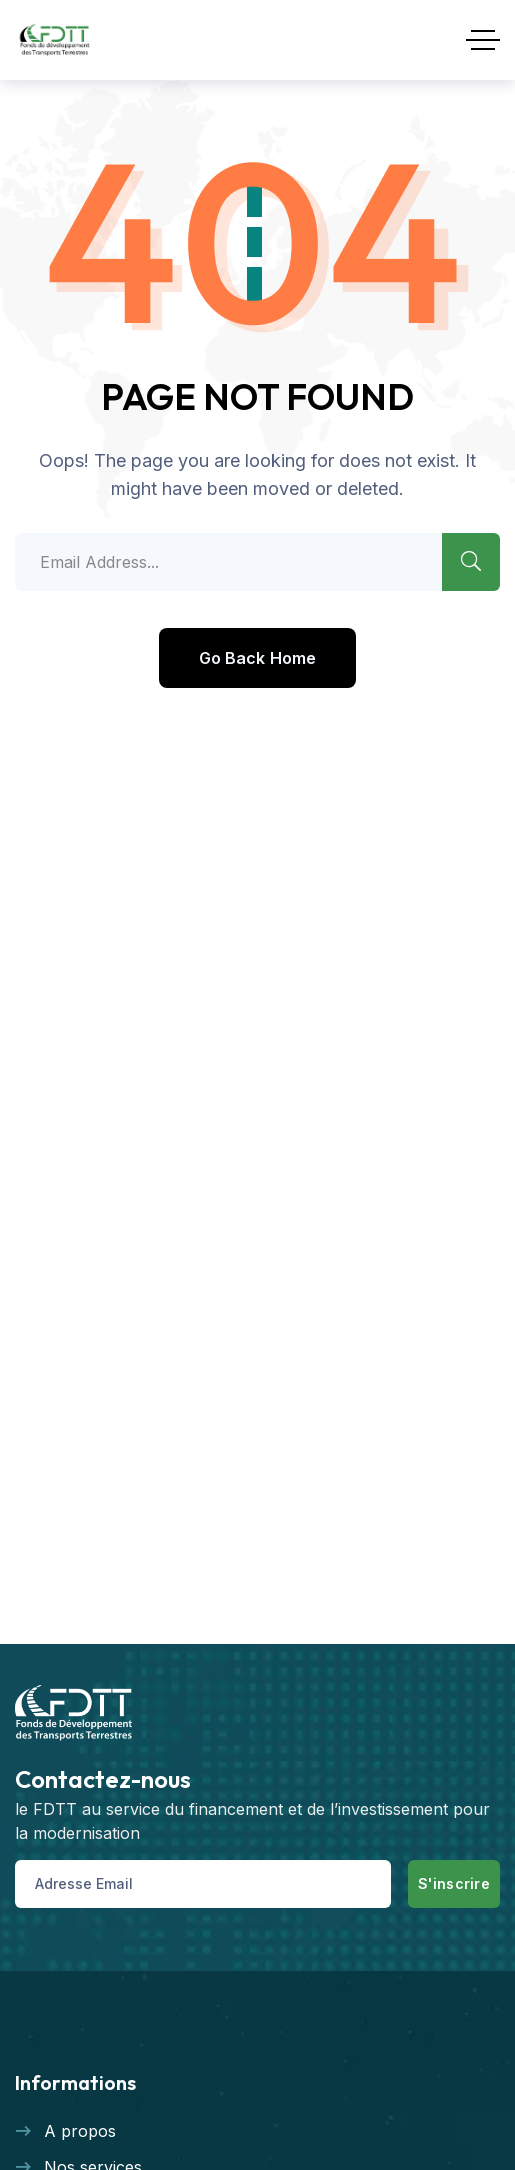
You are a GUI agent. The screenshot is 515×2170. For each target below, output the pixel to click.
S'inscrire (454, 1883)
